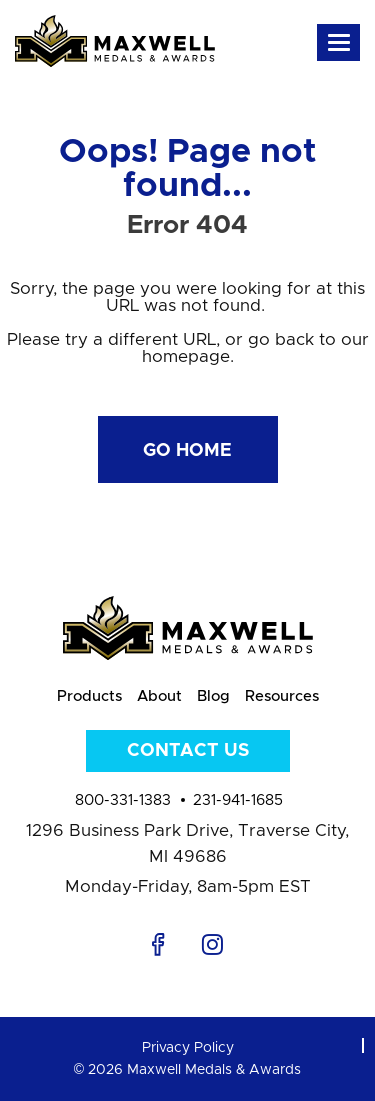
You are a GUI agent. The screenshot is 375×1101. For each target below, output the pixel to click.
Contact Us (188, 751)
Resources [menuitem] (282, 696)
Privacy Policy (188, 1048)
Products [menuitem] (89, 696)
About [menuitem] (159, 696)
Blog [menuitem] (213, 696)
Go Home (187, 451)
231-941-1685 (238, 800)
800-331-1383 (123, 800)
